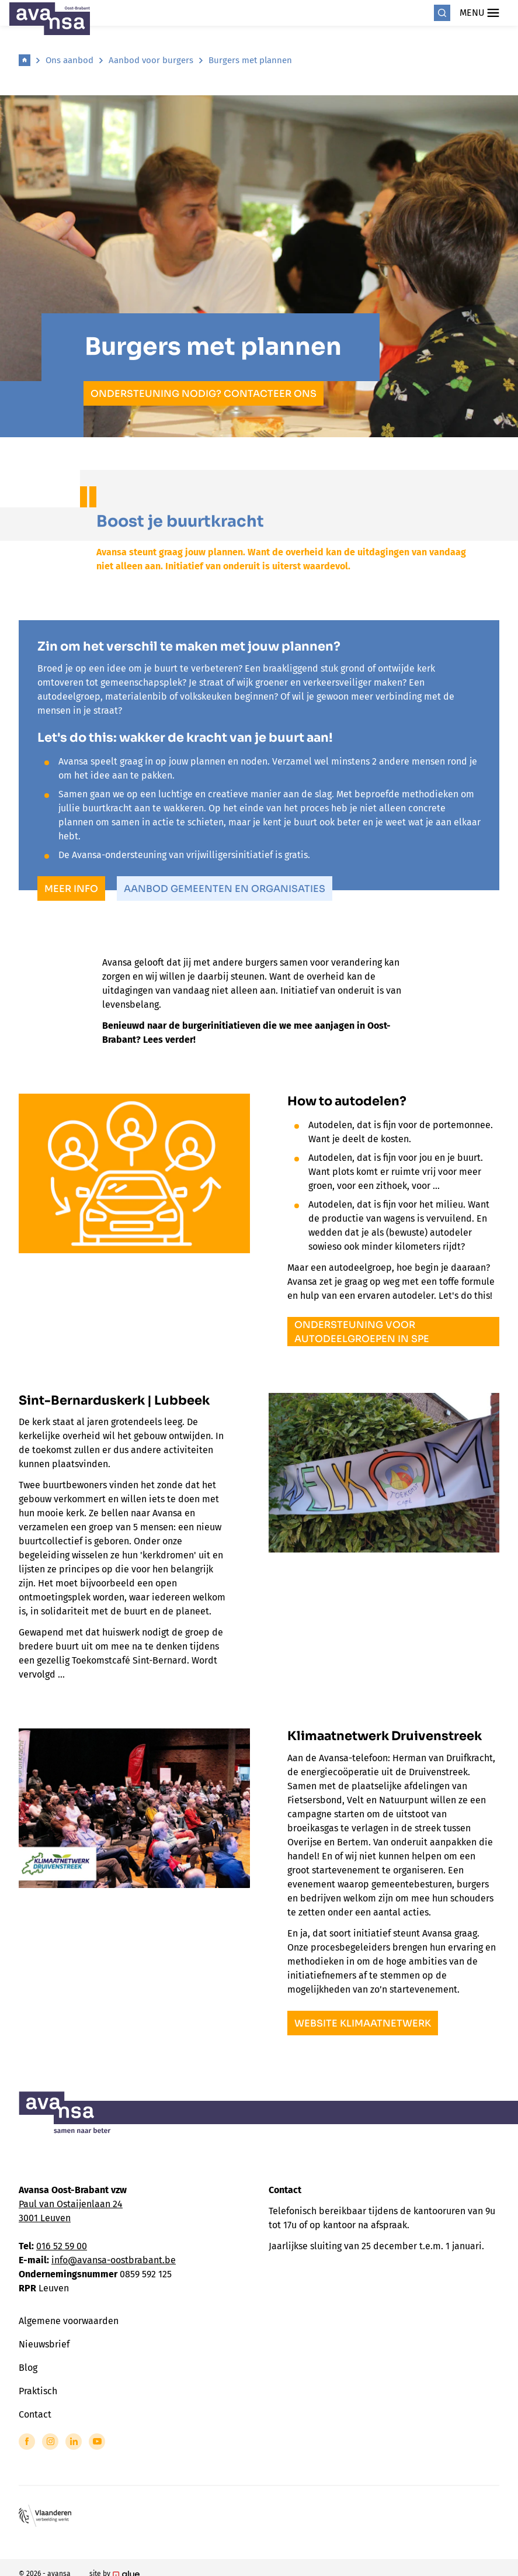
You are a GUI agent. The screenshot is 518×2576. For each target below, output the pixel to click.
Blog (28, 2367)
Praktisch (38, 2391)
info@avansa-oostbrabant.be (113, 2260)
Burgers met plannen (250, 60)
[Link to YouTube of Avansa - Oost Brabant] (97, 2441)
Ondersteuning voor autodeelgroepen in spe (361, 1332)
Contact (35, 2414)
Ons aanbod (69, 60)
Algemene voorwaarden (69, 2320)
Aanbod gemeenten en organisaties (224, 889)
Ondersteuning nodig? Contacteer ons (204, 394)
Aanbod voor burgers (151, 60)
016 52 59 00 (61, 2246)
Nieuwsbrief (44, 2344)
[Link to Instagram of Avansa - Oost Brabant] (50, 2441)
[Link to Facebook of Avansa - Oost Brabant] (27, 2441)
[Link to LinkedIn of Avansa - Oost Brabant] (73, 2441)
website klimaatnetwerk (362, 2023)
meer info (71, 889)
